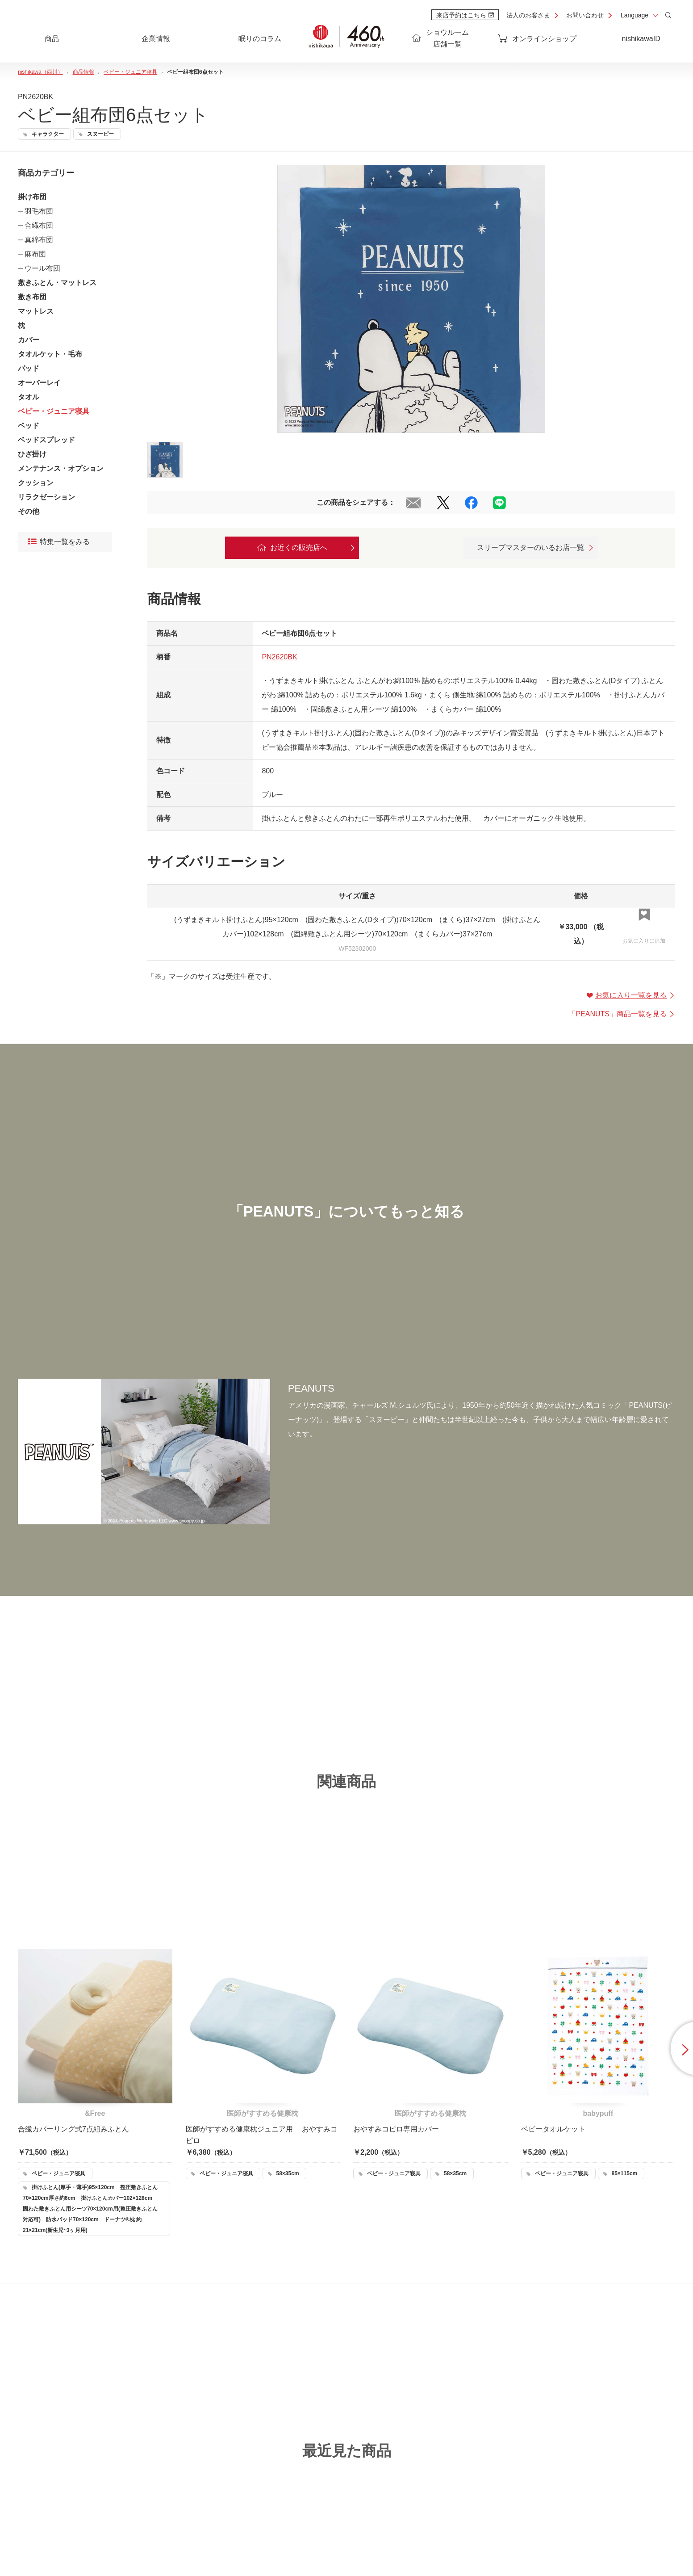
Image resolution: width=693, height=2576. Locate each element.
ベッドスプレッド (46, 440)
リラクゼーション (46, 497)
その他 (28, 511)
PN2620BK (279, 657)
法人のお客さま (528, 15)
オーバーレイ (39, 382)
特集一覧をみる (59, 542)
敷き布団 (32, 297)
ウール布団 (42, 268)
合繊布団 (39, 225)
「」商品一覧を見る (621, 1014)
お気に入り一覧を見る (631, 995)
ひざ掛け (32, 454)
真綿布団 (39, 239)
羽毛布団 (39, 211)
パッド (28, 368)
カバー (28, 340)
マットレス (36, 311)
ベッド (28, 425)
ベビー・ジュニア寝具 (53, 411)
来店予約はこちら (465, 15)
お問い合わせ (585, 15)
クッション (36, 483)
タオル (28, 397)
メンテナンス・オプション (61, 468)
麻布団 (35, 254)
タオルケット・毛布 (50, 354)
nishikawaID (641, 38)
